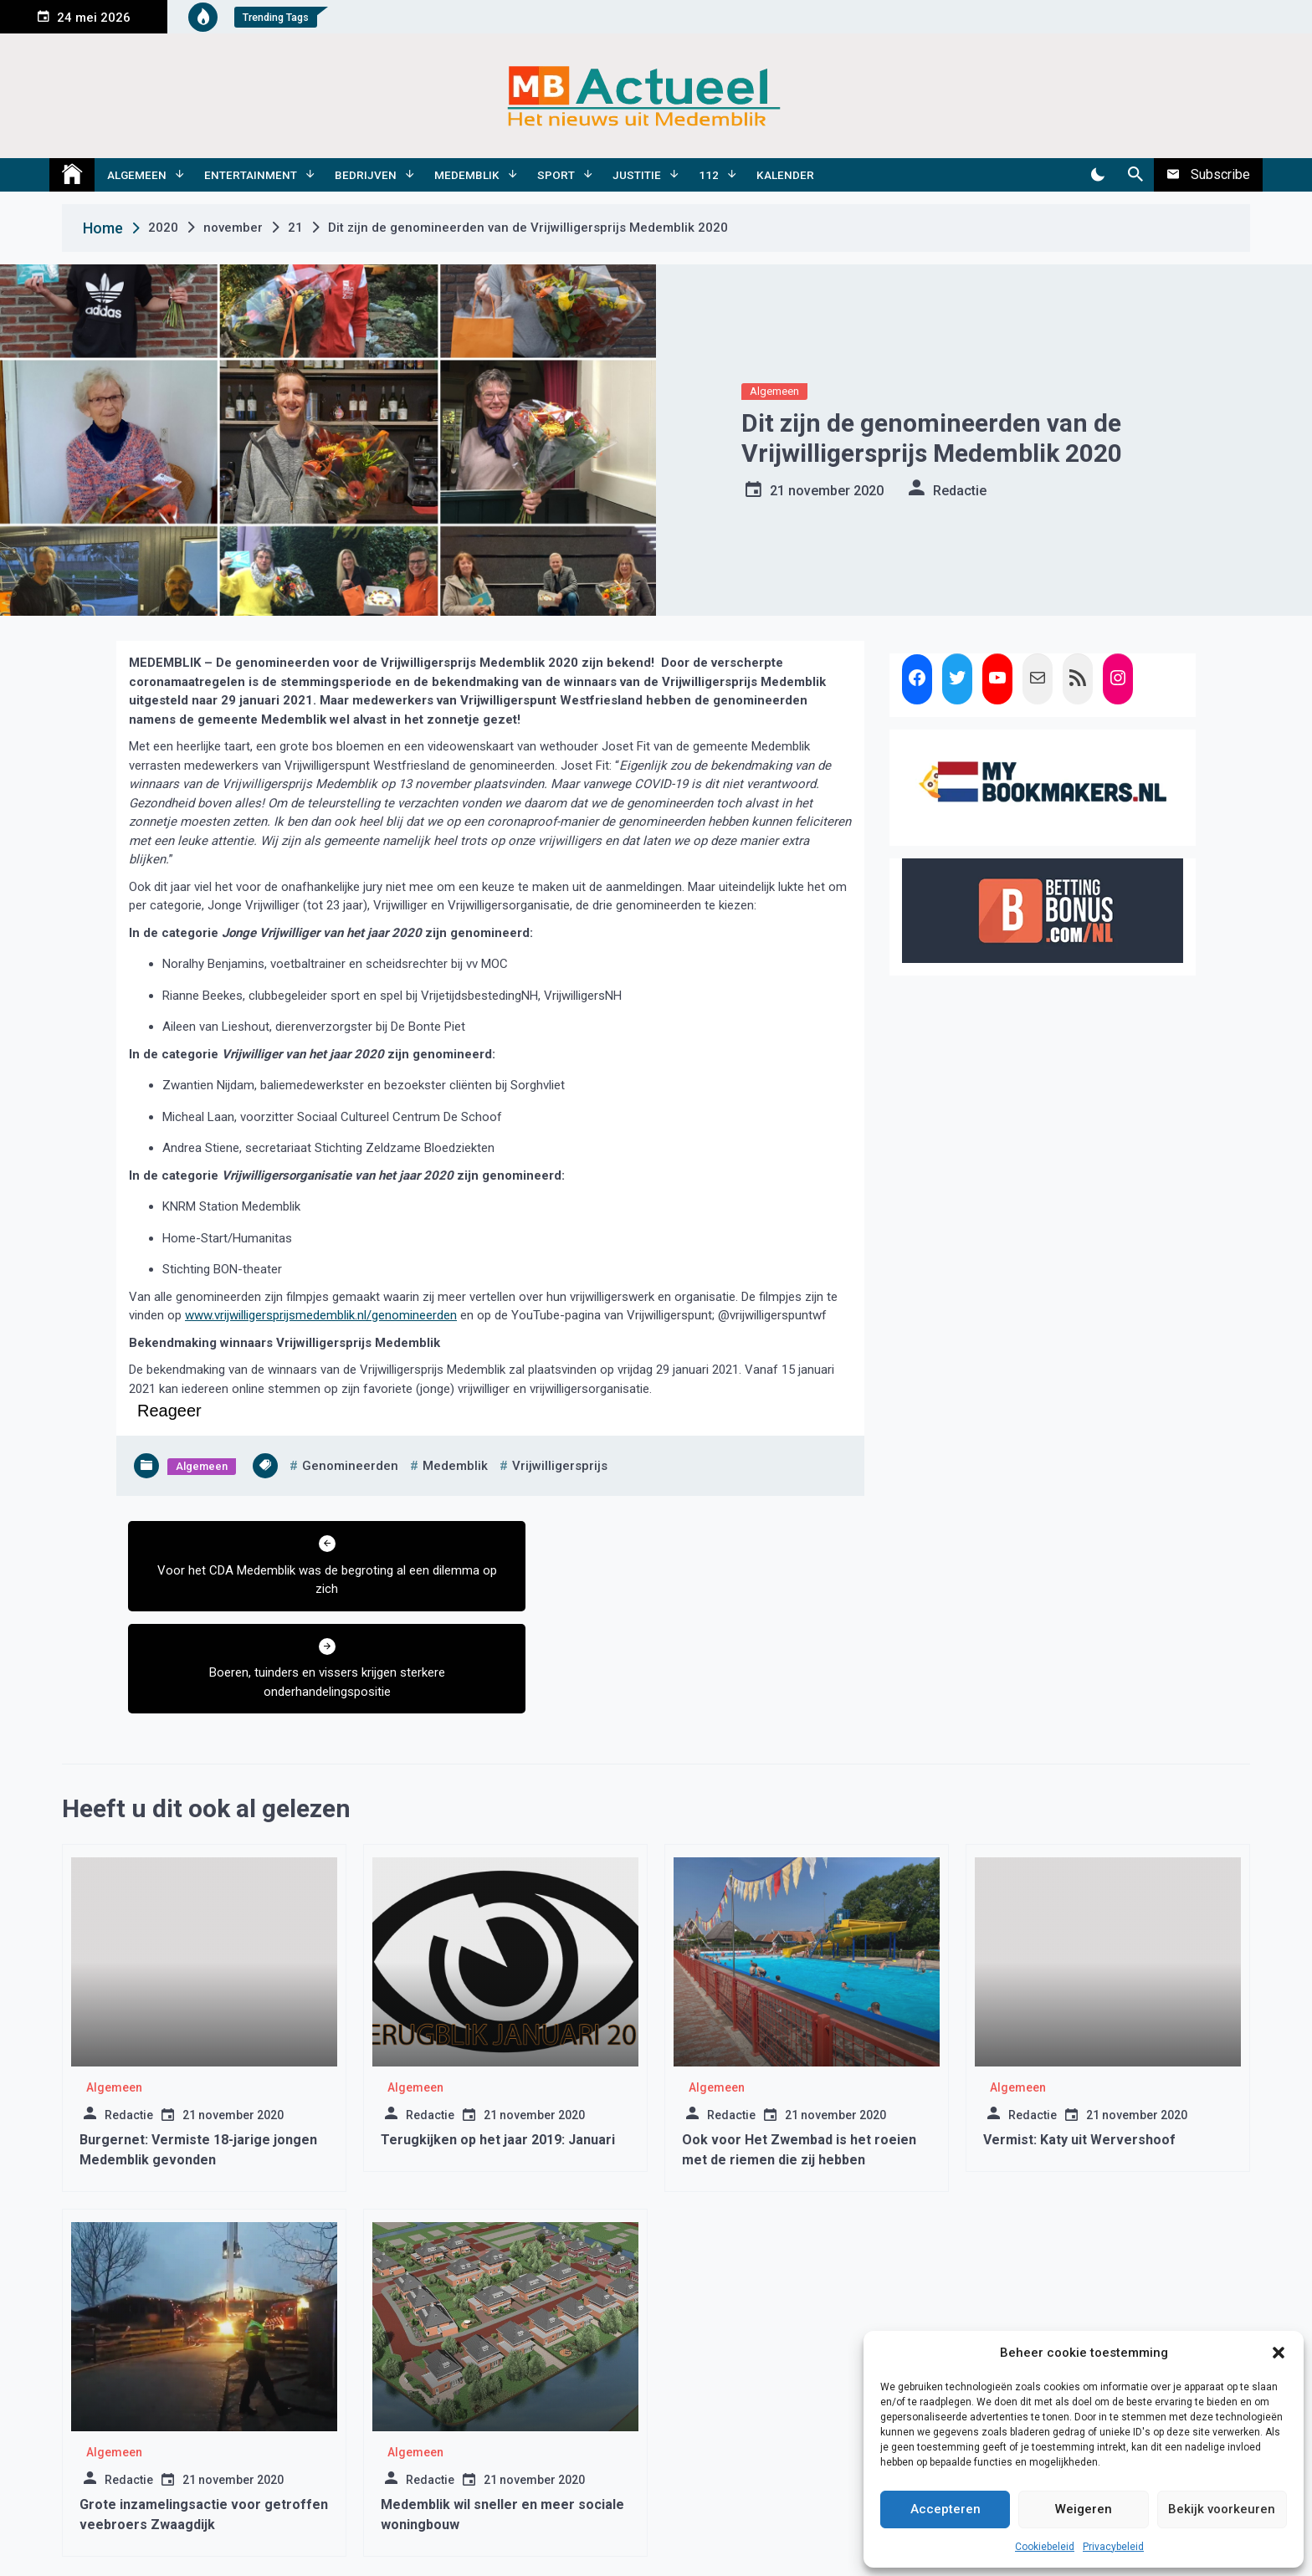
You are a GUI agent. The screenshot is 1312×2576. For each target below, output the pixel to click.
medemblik (455, 1465)
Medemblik (467, 175)
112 (709, 175)
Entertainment (250, 175)
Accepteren (945, 2509)
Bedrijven (366, 175)
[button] (1278, 2352)
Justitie (636, 175)
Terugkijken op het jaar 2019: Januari (498, 2038)
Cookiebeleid (1044, 2547)
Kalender (785, 175)
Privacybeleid (1113, 2547)
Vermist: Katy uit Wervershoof (1079, 2038)
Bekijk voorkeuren (1221, 2509)
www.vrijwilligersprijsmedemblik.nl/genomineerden (321, 1315)
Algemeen (137, 175)
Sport (556, 175)
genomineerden (350, 1465)
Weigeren (1083, 2509)
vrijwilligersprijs (559, 1465)
